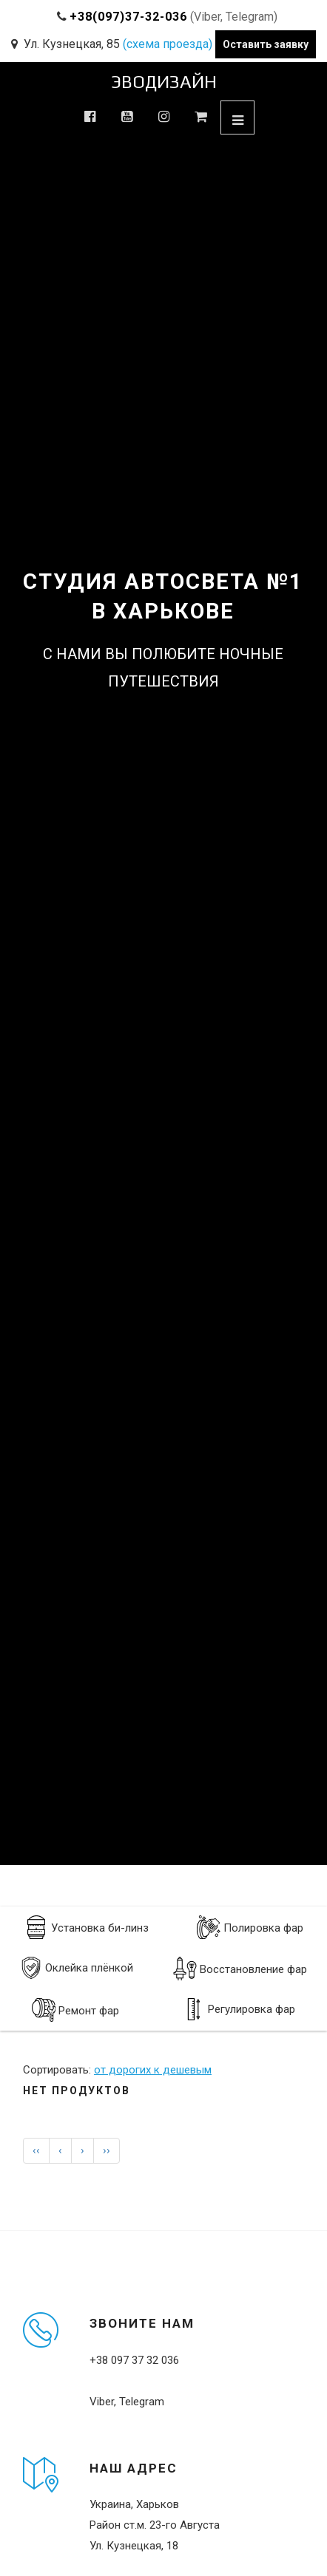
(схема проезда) (167, 44)
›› (106, 2150)
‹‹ (36, 2150)
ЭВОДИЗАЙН (164, 82)
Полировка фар (250, 1927)
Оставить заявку (266, 44)
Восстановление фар (240, 1968)
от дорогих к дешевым (153, 2069)
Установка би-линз (86, 1927)
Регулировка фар (239, 2009)
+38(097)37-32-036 (128, 17)
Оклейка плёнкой (76, 1968)
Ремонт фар (75, 2010)
